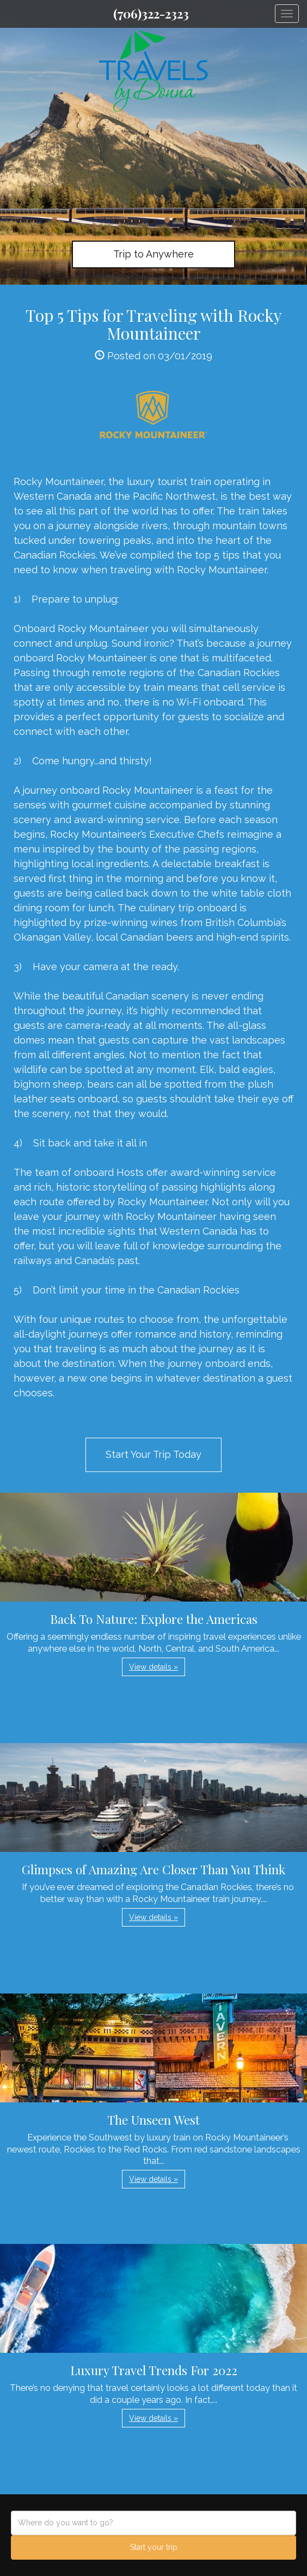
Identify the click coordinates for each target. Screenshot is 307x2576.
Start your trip (153, 2547)
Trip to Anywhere (153, 254)
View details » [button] (153, 1667)
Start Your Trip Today (153, 1454)
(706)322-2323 (151, 13)
